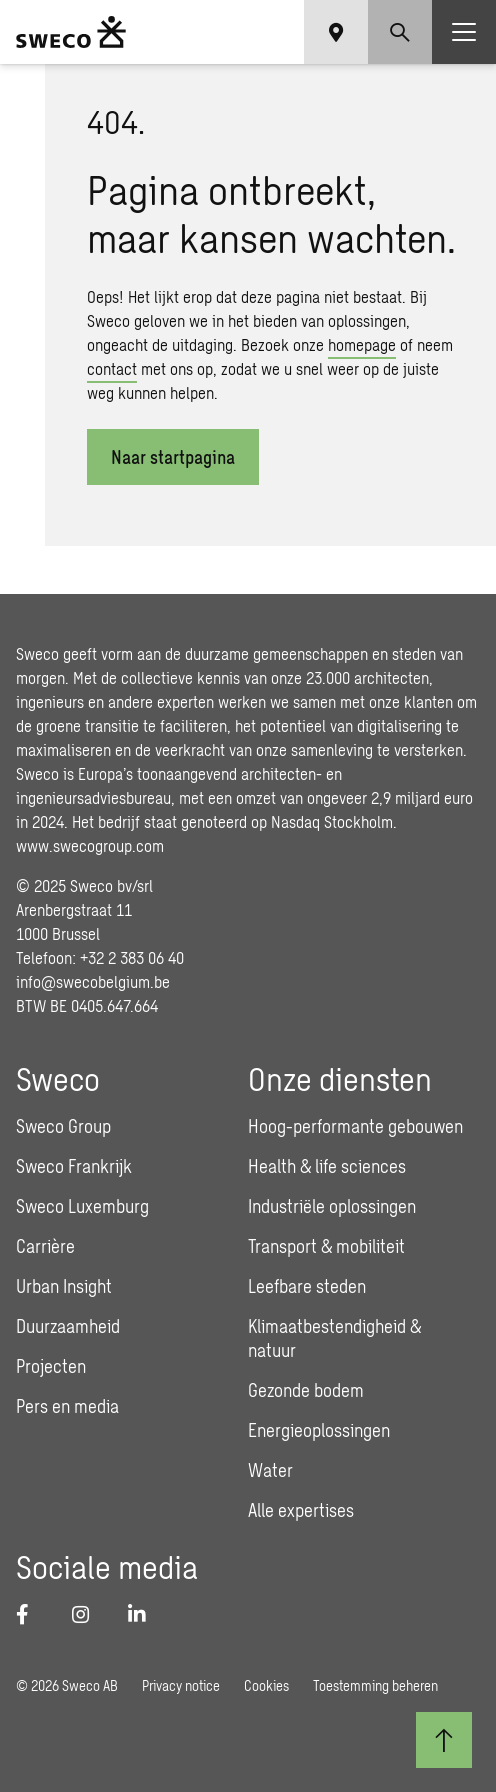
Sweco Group (63, 1126)
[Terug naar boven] (444, 1740)
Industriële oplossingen (332, 1206)
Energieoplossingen (319, 1430)
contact (112, 368)
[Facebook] (32, 1614)
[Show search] (400, 32)
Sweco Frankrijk (74, 1166)
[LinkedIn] (144, 1614)
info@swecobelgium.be (93, 981)
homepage (362, 344)
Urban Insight (64, 1286)
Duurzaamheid (68, 1326)
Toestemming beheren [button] (375, 1685)
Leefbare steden (307, 1286)
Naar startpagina (173, 457)
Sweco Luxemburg (82, 1206)
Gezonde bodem (306, 1390)
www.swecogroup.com (90, 845)
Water (270, 1470)
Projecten (51, 1366)
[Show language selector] (336, 32)
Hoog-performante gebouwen (355, 1126)
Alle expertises (301, 1510)
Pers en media (67, 1406)
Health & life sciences (327, 1166)
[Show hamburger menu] (464, 32)
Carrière (45, 1246)
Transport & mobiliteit (326, 1246)
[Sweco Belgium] (71, 32)
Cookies (266, 1685)
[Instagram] (88, 1614)
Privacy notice (181, 1685)
